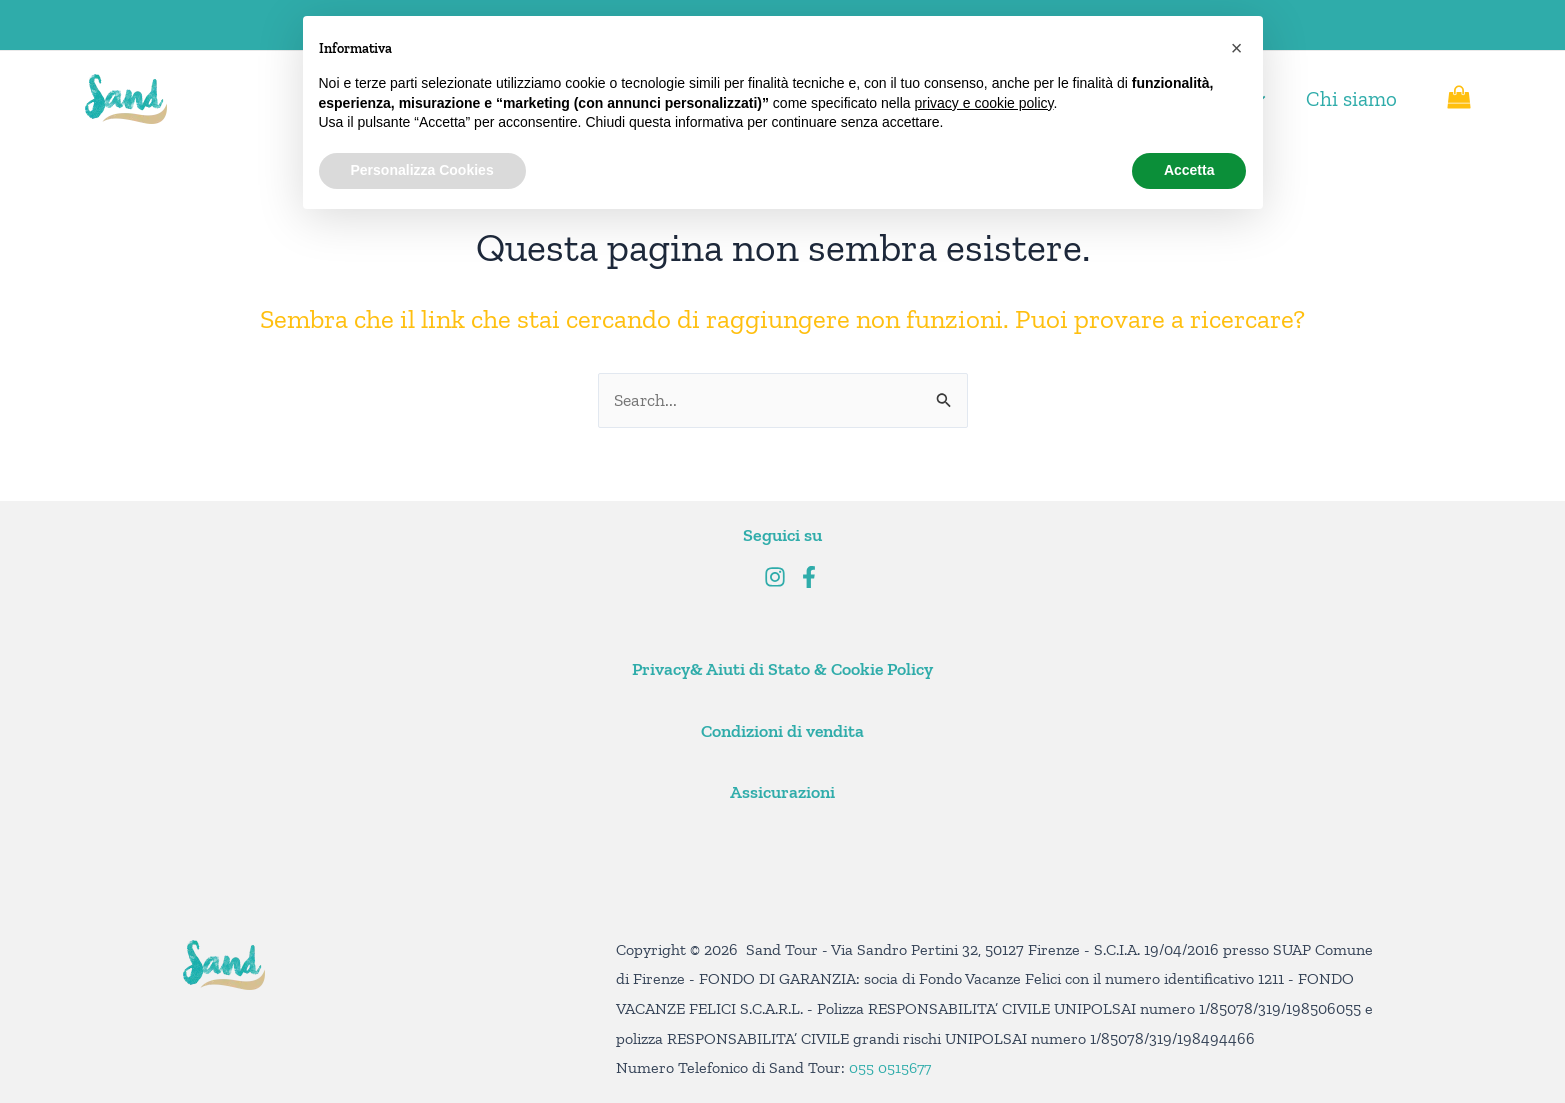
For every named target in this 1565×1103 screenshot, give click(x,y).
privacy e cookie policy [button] (983, 103)
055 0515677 (891, 1067)
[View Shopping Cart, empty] (1459, 98)
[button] (1237, 48)
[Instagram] (775, 577)
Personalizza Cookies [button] (422, 170)
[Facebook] (809, 577)
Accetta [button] (1189, 170)
